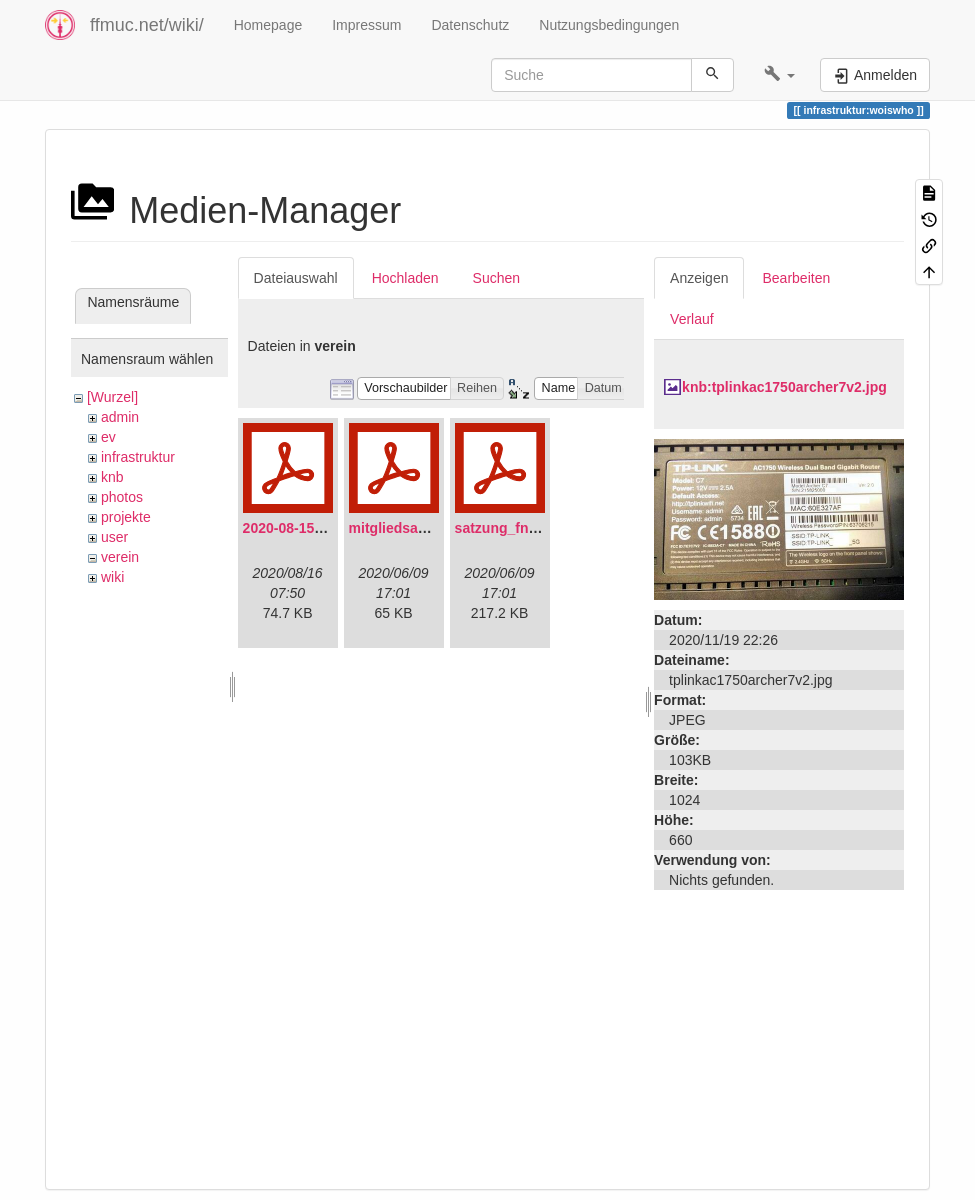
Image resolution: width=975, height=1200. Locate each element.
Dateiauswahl (296, 278)
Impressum (366, 25)
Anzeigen (699, 278)
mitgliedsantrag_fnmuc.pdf (439, 528)
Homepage (268, 25)
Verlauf (692, 319)
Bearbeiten (796, 278)
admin (120, 417)
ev (108, 437)
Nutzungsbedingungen (609, 25)
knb (112, 477)
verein (120, 557)
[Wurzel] (112, 397)
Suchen (496, 278)
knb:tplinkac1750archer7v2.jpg (784, 387)
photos (122, 497)
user (114, 537)
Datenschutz (470, 25)
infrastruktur (138, 457)
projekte (126, 517)
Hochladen (405, 278)
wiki (112, 577)
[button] (779, 75)
